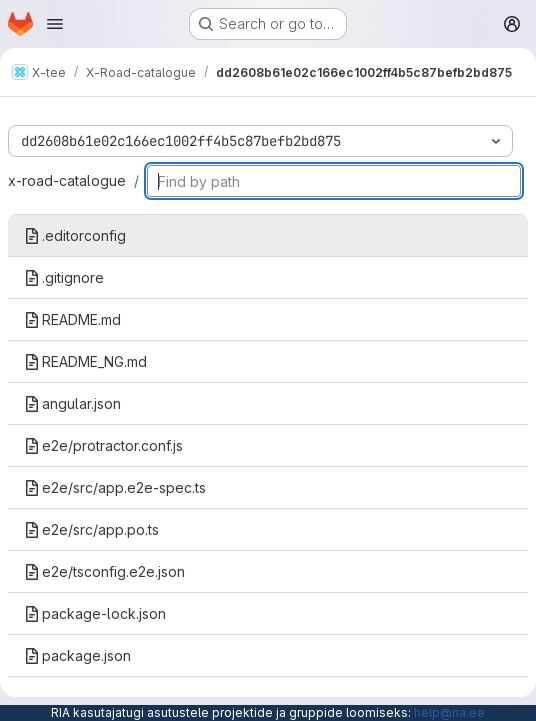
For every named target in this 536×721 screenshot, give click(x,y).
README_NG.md (85, 361)
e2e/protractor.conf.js (103, 445)
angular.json (72, 403)
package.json (77, 655)
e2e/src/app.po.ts (91, 529)
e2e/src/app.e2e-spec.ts (115, 487)
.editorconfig (75, 235)
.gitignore (64, 277)
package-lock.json (95, 613)
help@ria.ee (449, 712)
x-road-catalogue (67, 180)
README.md (72, 319)
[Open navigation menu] (55, 24)
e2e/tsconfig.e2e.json (104, 571)
